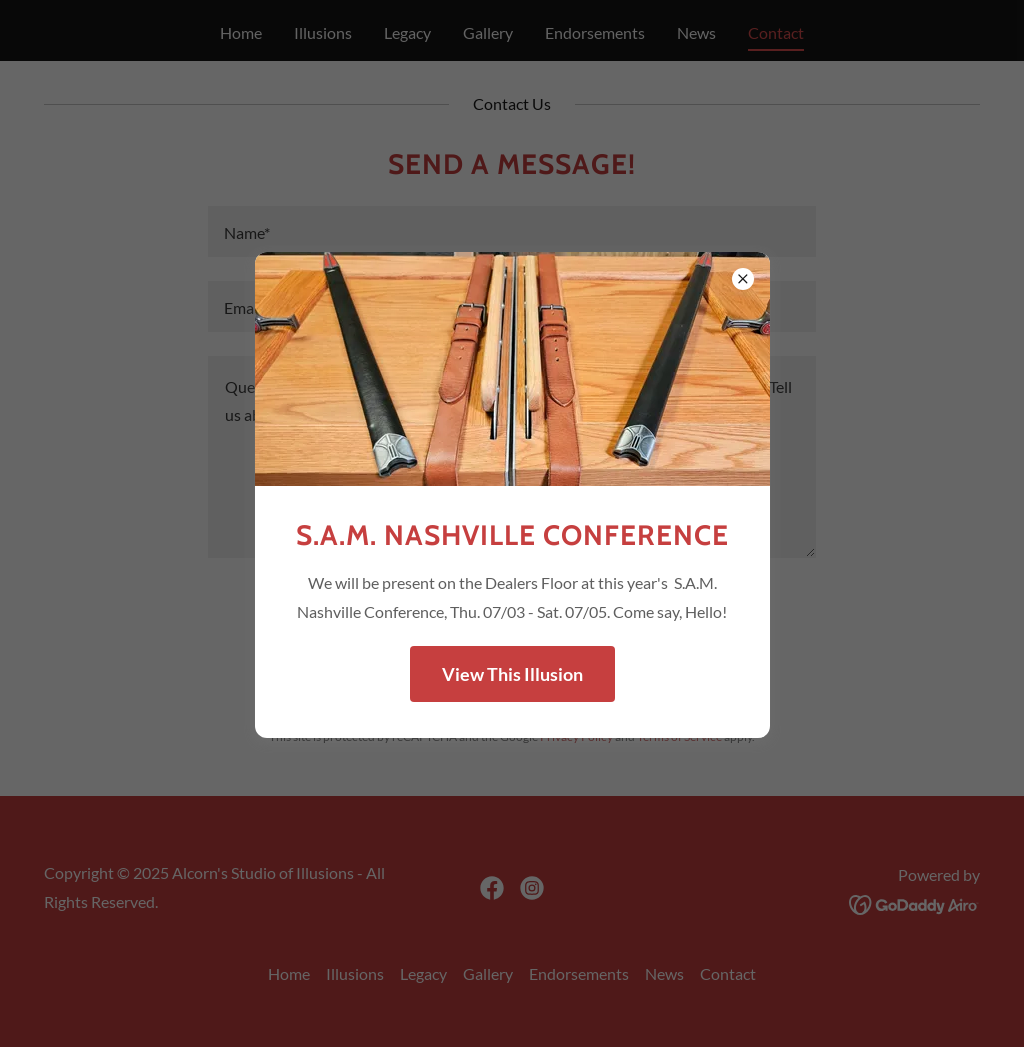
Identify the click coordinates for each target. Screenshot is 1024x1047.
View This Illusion (512, 674)
